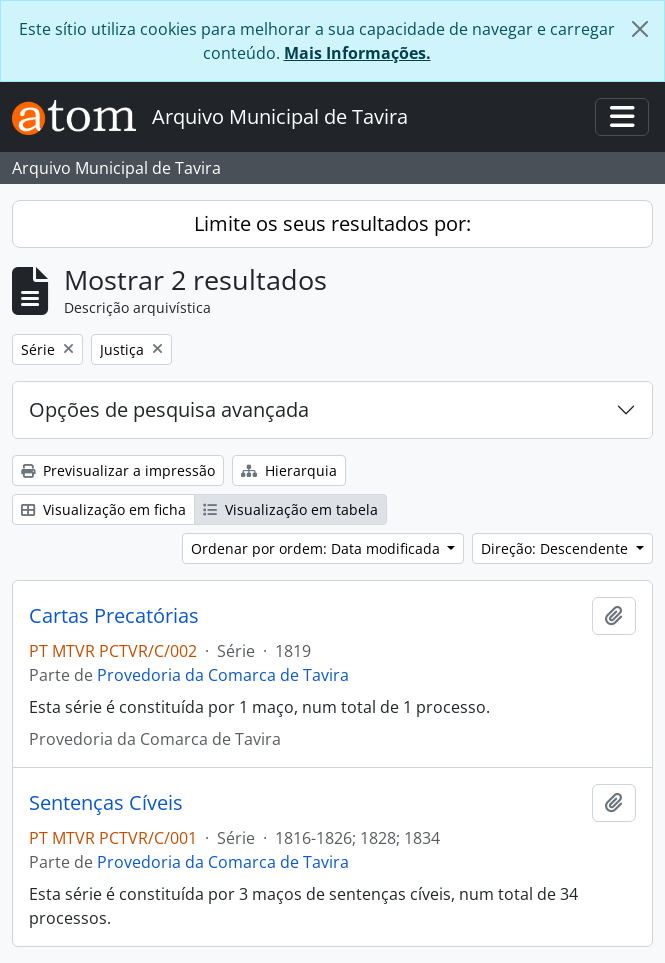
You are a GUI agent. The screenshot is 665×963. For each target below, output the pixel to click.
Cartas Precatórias (114, 616)
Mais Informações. (357, 53)
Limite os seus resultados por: (332, 223)
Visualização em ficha (103, 509)
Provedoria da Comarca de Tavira (223, 675)
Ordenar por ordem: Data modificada (317, 548)
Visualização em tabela (290, 509)
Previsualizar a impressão (118, 470)
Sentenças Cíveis (106, 803)
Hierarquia (289, 470)
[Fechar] (640, 29)
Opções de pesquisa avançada (169, 409)
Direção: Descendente (556, 548)
